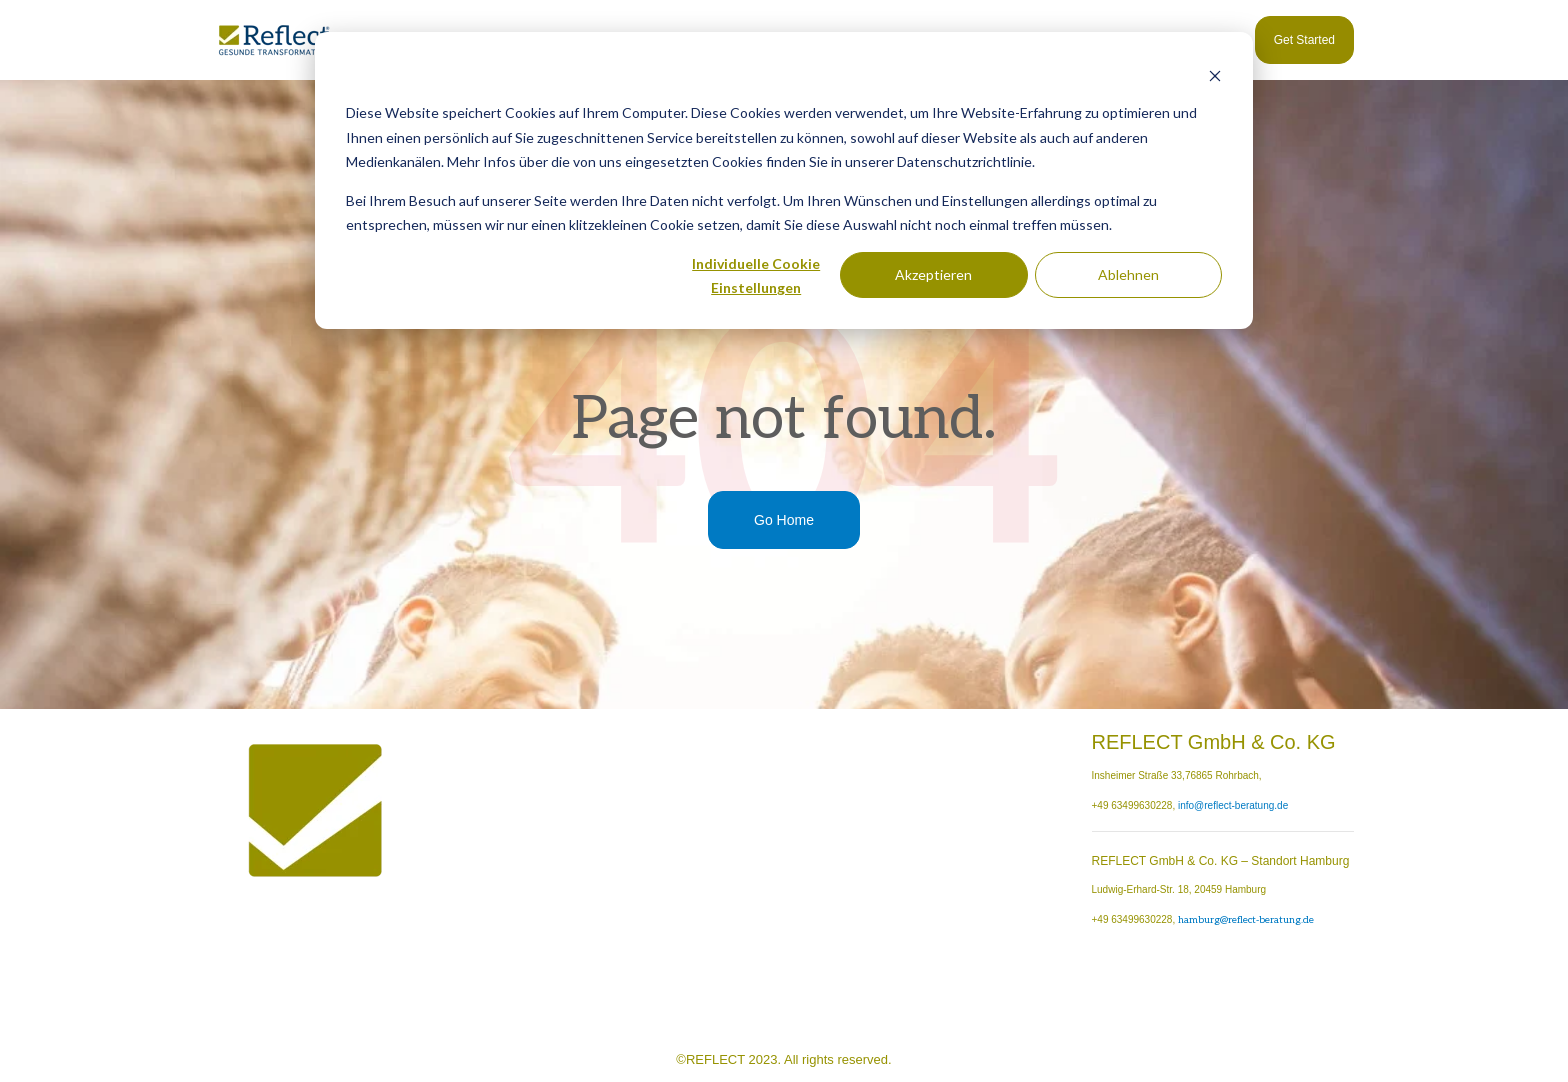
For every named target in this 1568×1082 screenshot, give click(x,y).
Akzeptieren (933, 274)
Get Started (1304, 40)
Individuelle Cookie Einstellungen (756, 276)
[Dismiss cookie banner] (1215, 75)
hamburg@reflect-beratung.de (1246, 920)
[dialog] (784, 180)
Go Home (784, 520)
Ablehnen (1128, 274)
